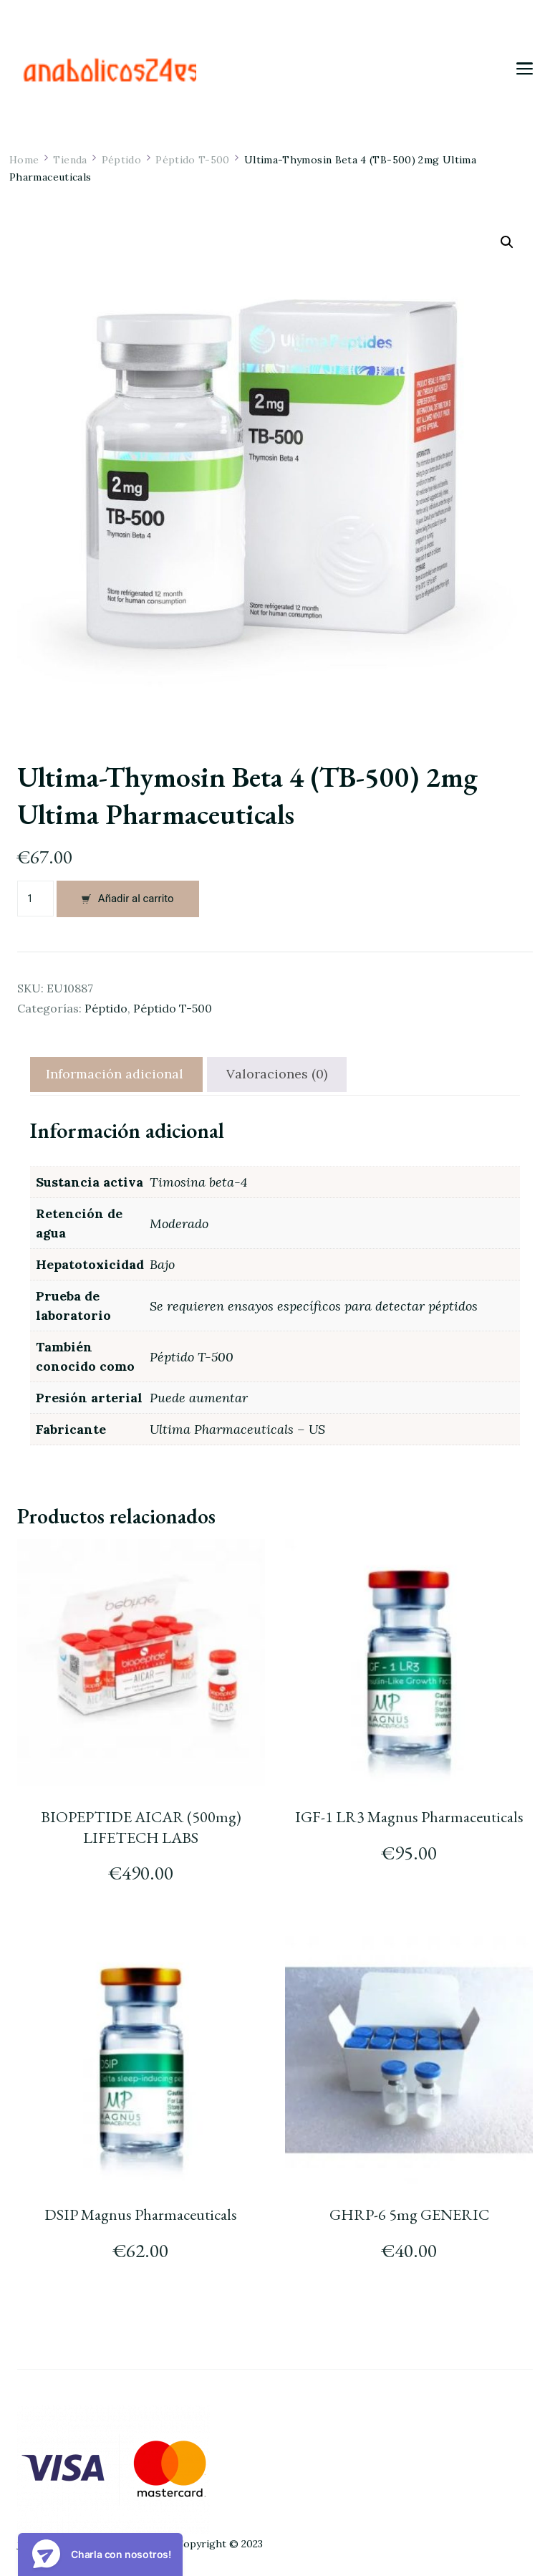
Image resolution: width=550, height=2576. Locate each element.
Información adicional (114, 1074)
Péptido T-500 (172, 1008)
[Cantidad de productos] (35, 898)
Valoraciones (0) (276, 1074)
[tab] (114, 1074)
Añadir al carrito (136, 898)
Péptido (106, 1008)
